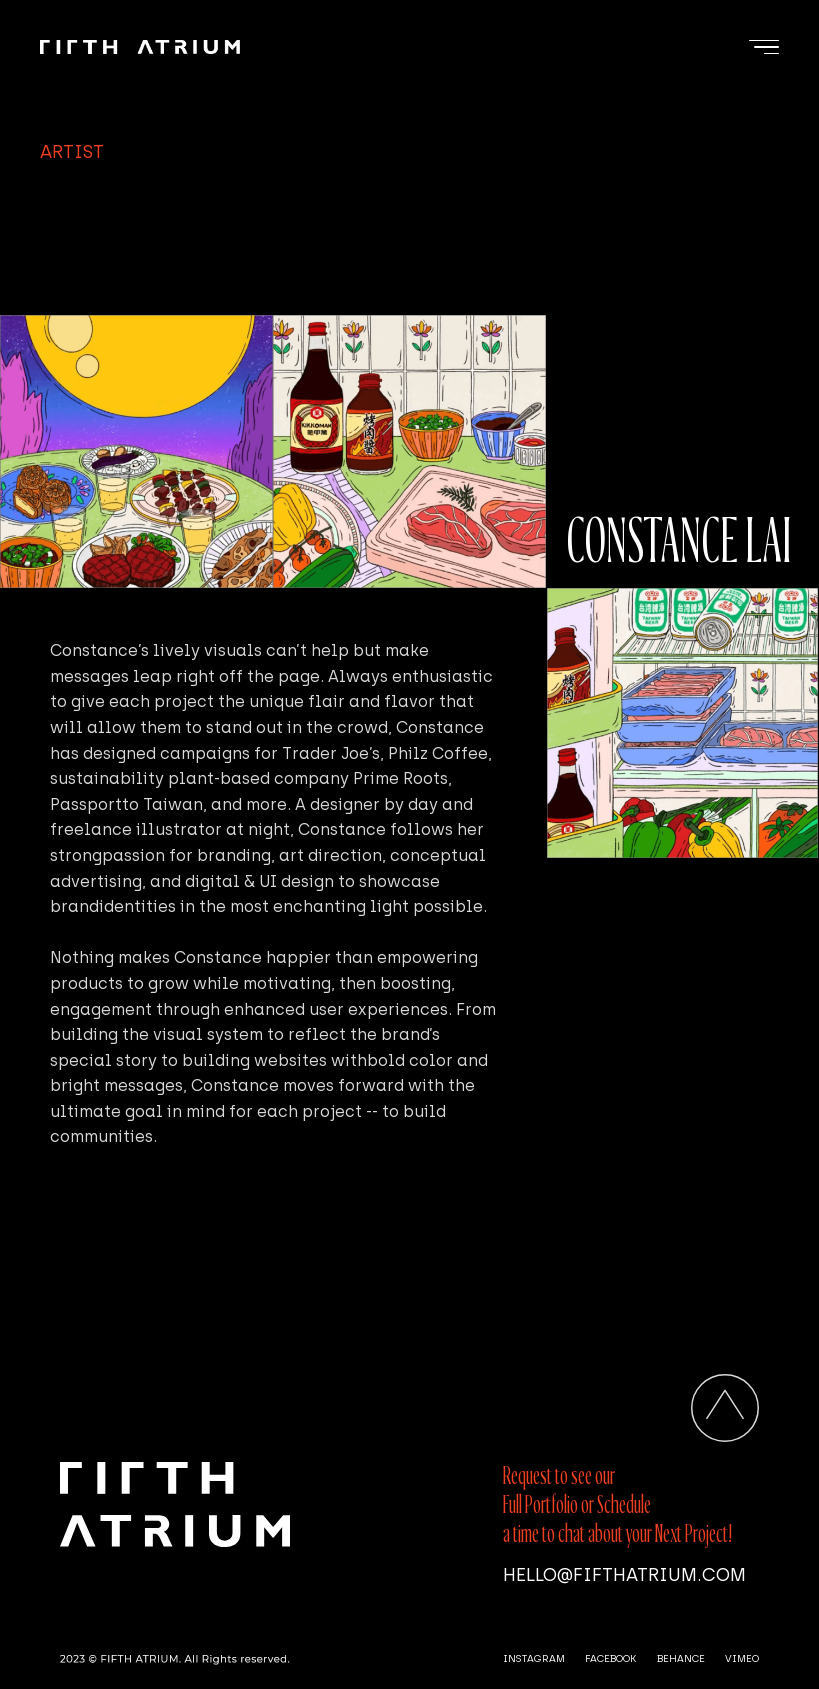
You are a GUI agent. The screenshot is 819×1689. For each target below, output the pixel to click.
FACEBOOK (610, 1658)
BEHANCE (681, 1658)
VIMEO (742, 1658)
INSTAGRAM (534, 1658)
